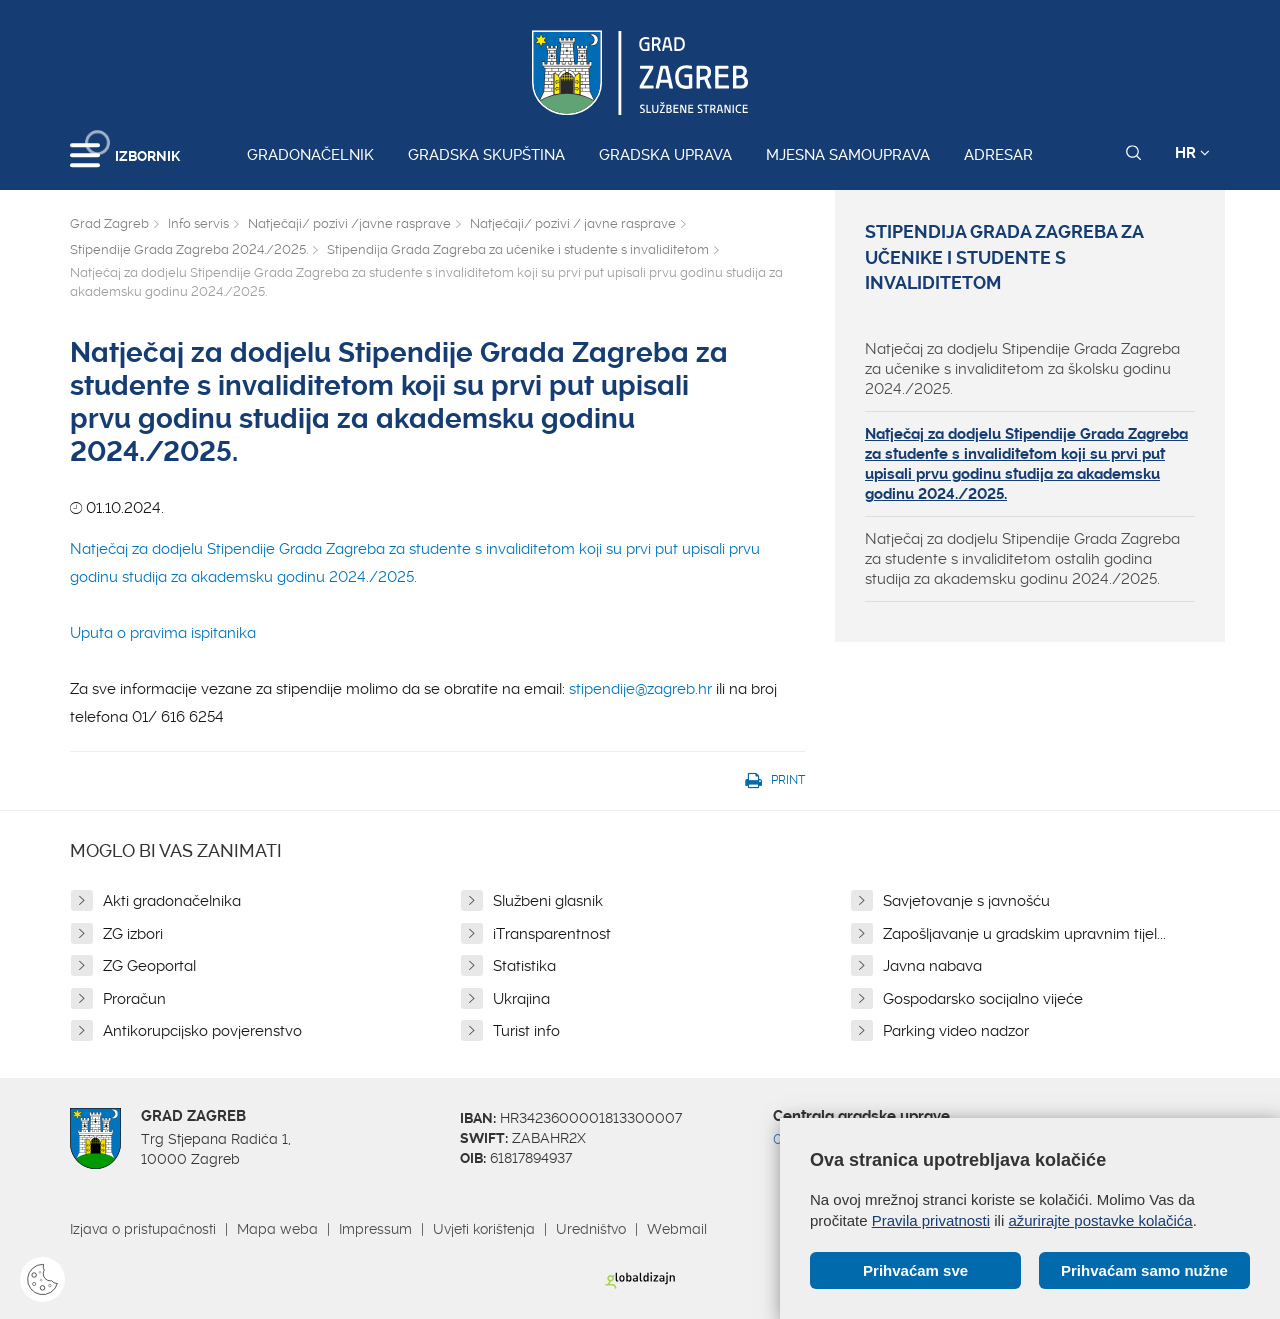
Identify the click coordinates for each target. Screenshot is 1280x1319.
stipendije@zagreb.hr (640, 689)
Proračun (134, 999)
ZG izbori (133, 934)
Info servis (198, 223)
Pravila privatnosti (931, 1220)
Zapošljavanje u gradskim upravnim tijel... (1024, 934)
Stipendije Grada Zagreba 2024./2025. (189, 249)
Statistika (524, 966)
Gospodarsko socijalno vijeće (983, 999)
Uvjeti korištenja (484, 1229)
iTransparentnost (552, 934)
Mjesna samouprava (848, 155)
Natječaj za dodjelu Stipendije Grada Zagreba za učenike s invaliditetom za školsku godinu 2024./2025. (1022, 369)
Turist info (526, 1031)
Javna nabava (932, 966)
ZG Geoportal (149, 966)
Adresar (998, 155)
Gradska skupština (486, 155)
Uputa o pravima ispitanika (163, 633)
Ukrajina (521, 999)
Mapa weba (277, 1229)
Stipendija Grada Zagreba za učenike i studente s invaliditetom (518, 249)
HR (1192, 153)
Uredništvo (591, 1229)
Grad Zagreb (109, 223)
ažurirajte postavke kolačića (1100, 1220)
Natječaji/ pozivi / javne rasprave (573, 223)
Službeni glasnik (548, 901)
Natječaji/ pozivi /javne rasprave (349, 223)
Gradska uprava (665, 155)
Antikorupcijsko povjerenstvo (202, 1031)
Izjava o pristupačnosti (143, 1229)
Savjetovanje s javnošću (966, 901)
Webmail (677, 1229)
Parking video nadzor (956, 1031)
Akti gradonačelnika (172, 901)
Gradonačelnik (310, 155)
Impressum (375, 1229)
